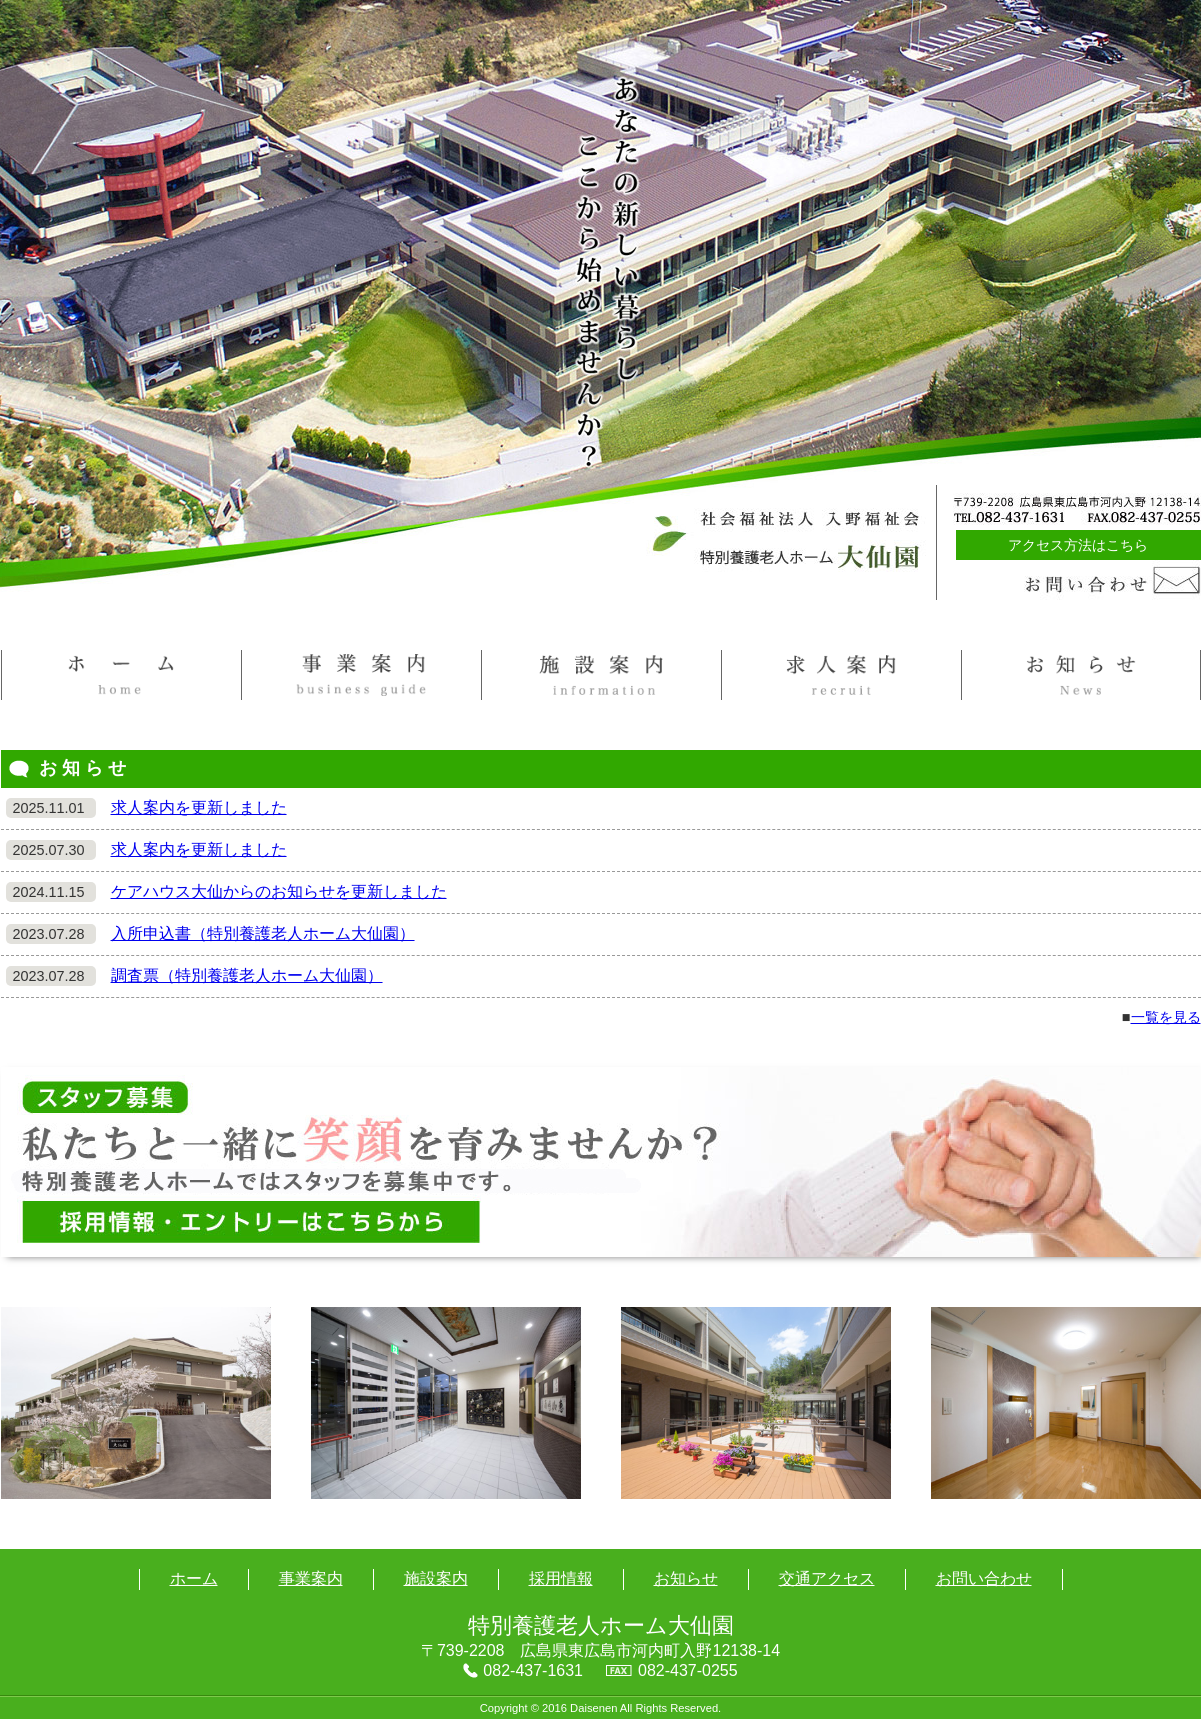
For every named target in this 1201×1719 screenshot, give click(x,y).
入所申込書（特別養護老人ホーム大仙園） (263, 933)
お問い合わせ (984, 1578)
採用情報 (561, 1578)
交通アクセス (827, 1578)
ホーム (194, 1578)
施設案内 (436, 1578)
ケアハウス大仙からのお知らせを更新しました (279, 891)
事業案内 (311, 1578)
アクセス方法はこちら (1078, 545)
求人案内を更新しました (199, 807)
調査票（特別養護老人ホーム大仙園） (247, 975)
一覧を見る (1166, 1017)
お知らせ (686, 1578)
